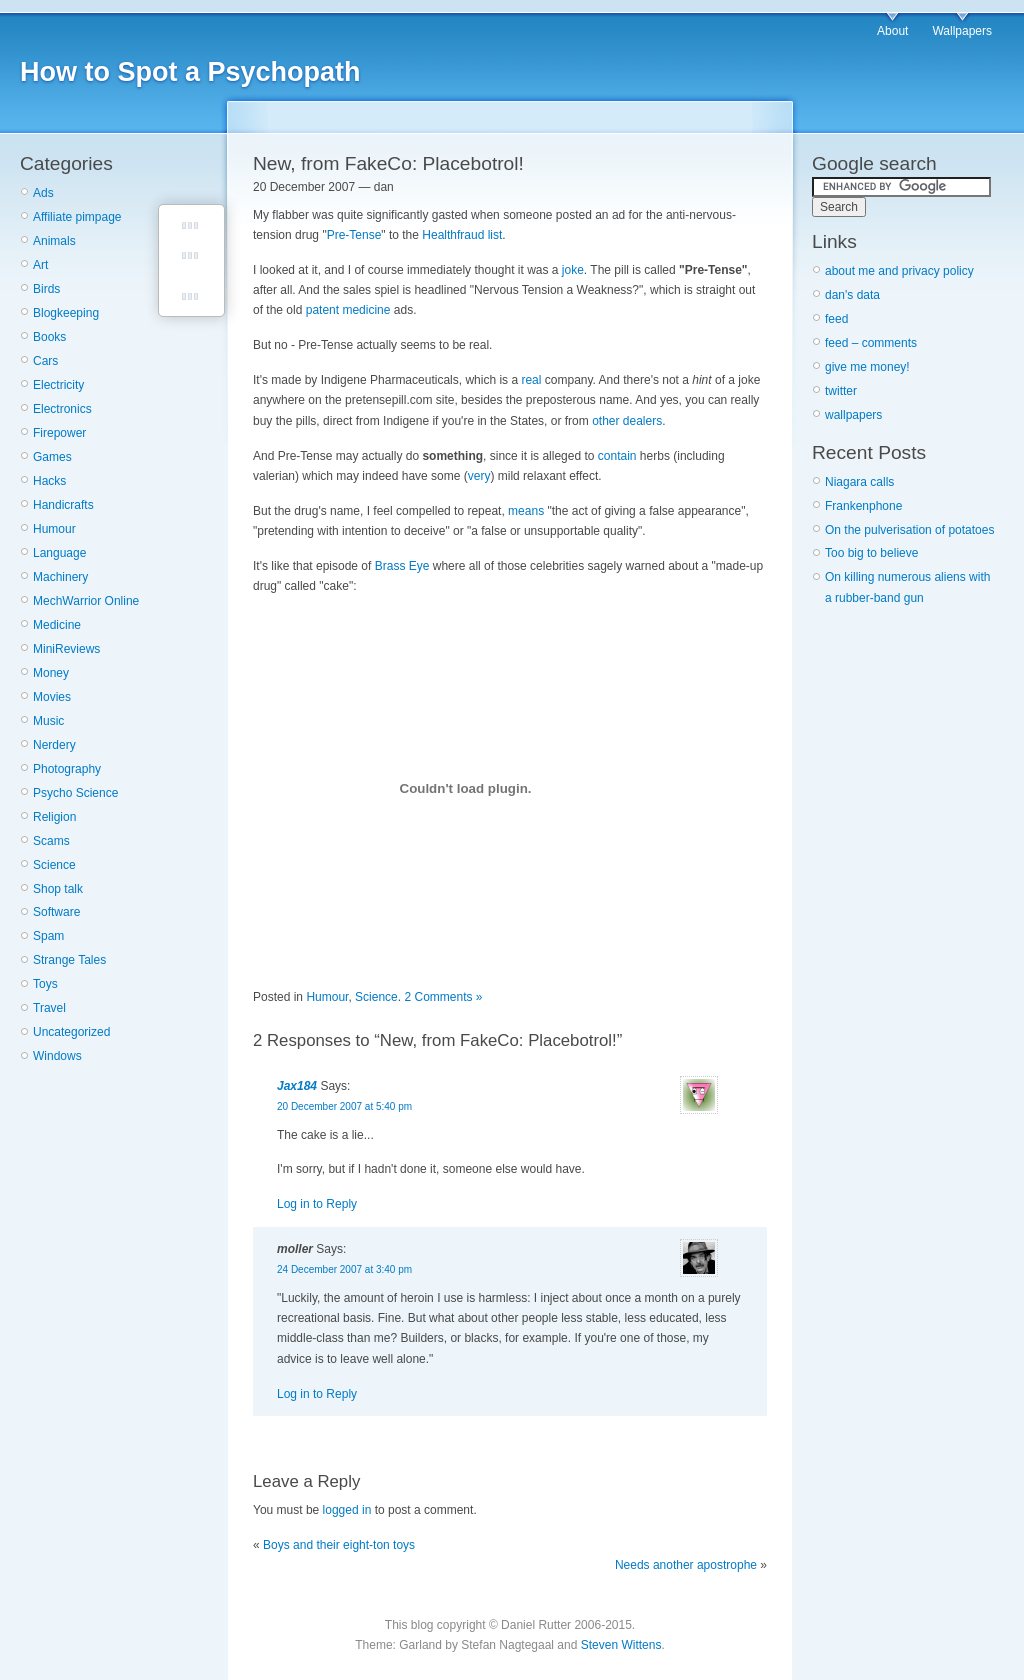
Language (59, 553)
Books (49, 337)
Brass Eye (402, 566)
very (479, 476)
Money (51, 673)
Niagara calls (859, 482)
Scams (51, 841)
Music (48, 721)
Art (40, 265)
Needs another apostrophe (686, 1565)
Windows (57, 1056)
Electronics (62, 409)
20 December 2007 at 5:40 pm (344, 1106)
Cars (45, 361)
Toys (45, 984)
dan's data (852, 295)
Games (52, 457)
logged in (347, 1510)
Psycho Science (75, 793)
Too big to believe (871, 553)
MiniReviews (66, 649)
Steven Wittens (621, 1645)
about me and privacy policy (899, 271)
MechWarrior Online (86, 601)
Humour (54, 529)
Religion (54, 817)
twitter (841, 391)
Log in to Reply (317, 1204)
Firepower (59, 433)
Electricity (58, 385)
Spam (48, 936)
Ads (43, 193)
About (892, 31)
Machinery (60, 577)
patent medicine (348, 310)
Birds (46, 289)
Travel (49, 1008)
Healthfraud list (462, 235)
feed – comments (871, 343)
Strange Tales (69, 960)
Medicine (57, 625)
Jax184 (297, 1086)
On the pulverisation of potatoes (909, 530)
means (526, 511)
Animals (54, 241)
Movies (52, 697)
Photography (67, 769)
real (531, 380)
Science (54, 865)
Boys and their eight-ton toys (339, 1545)
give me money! (867, 367)
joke (573, 270)
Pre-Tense (354, 235)
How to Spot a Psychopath (190, 72)
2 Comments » (443, 997)
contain (617, 456)
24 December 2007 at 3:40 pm (344, 1269)
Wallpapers (962, 31)
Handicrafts (63, 505)
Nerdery (54, 745)
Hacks (49, 481)
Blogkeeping (66, 313)
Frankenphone (863, 506)
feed (836, 319)
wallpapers (853, 415)
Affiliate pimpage (77, 217)
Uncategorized (71, 1032)
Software (56, 912)
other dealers (627, 421)
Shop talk (58, 889)
